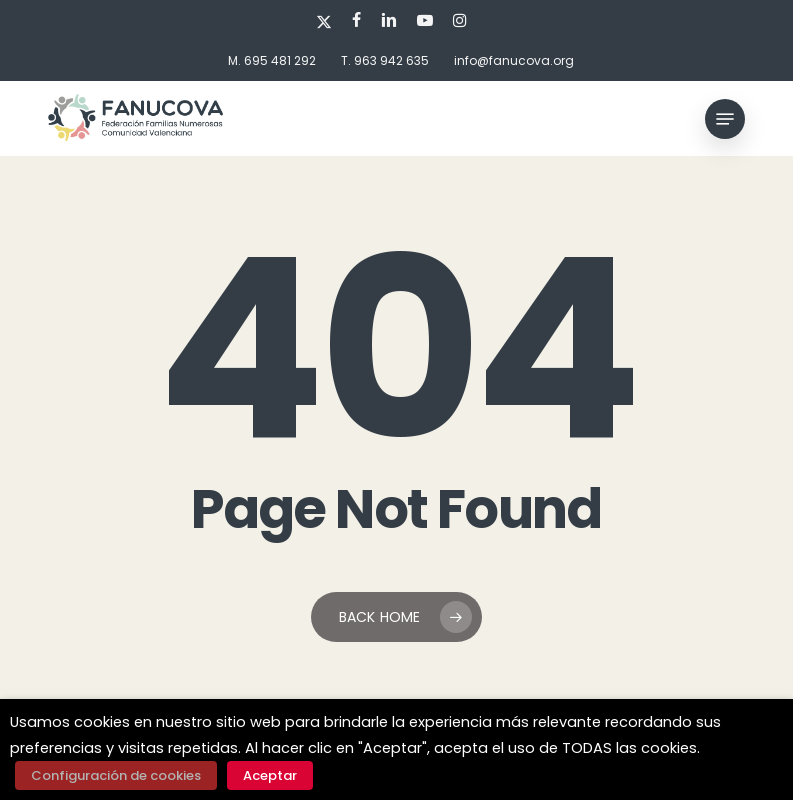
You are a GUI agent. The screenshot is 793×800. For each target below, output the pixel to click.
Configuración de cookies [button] (116, 775)
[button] (725, 119)
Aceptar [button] (270, 775)
